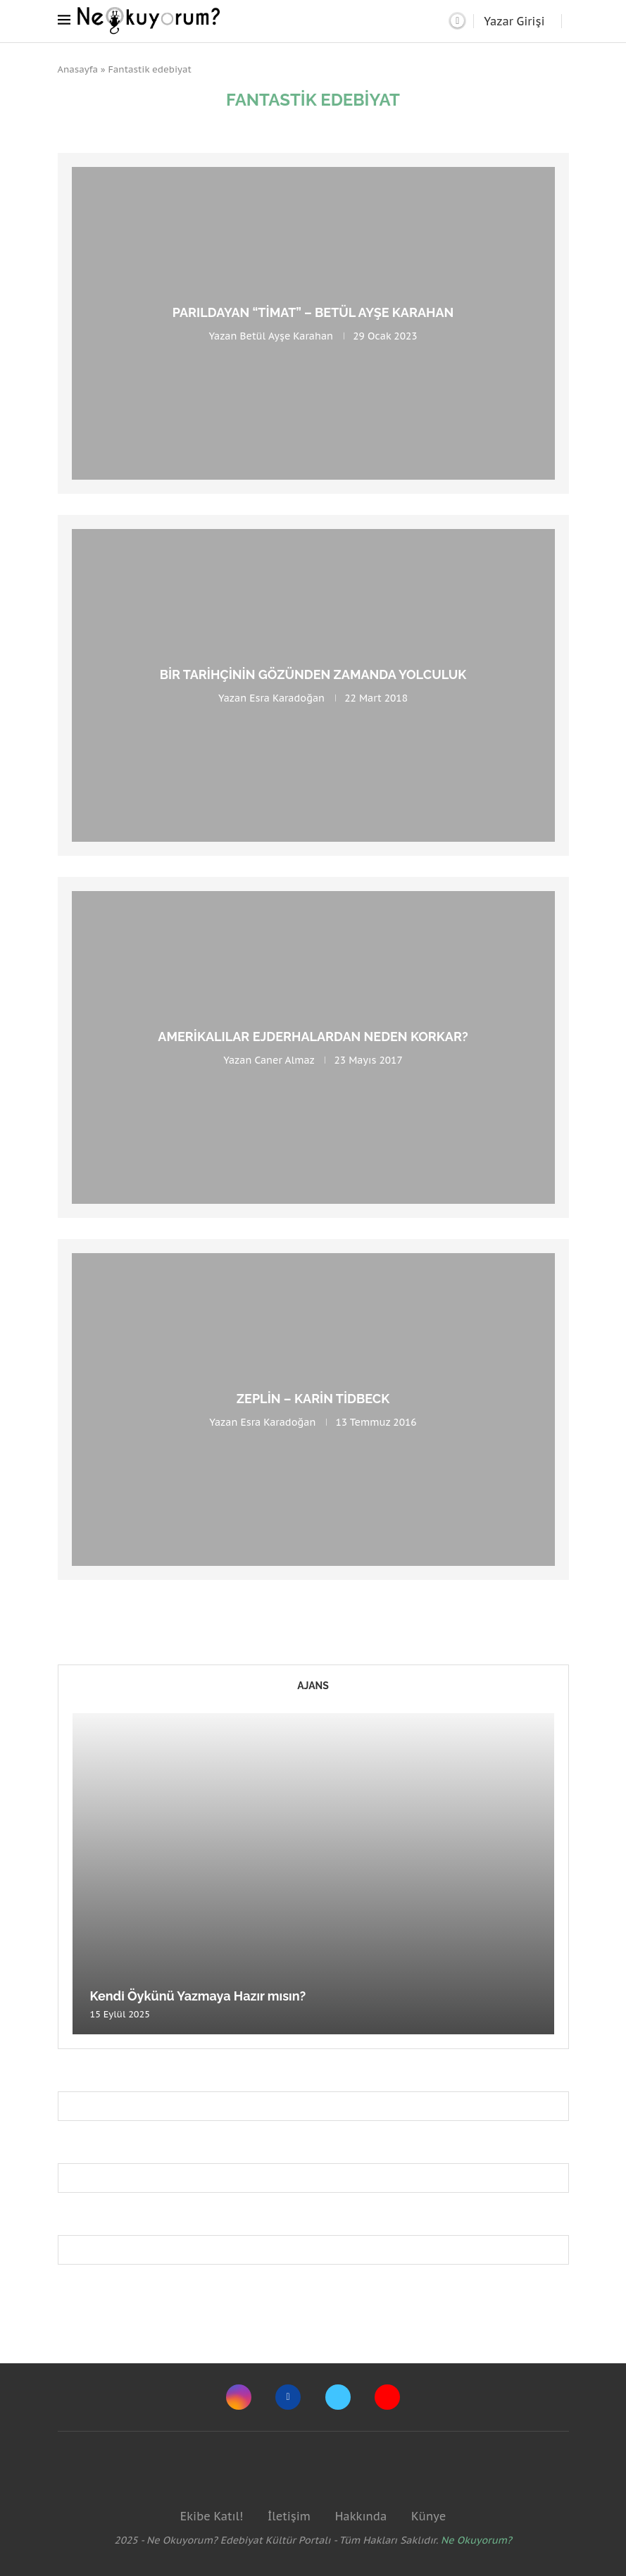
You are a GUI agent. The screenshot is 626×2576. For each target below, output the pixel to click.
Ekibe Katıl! (211, 2516)
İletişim (289, 2516)
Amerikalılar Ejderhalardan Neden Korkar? (313, 1036)
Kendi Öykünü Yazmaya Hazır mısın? (198, 1996)
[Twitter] (338, 2397)
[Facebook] (288, 2397)
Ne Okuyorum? (476, 2540)
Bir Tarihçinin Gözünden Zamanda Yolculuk (313, 674)
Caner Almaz (284, 1060)
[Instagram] (238, 2397)
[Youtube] (387, 2397)
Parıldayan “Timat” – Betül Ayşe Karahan (313, 312)
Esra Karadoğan (287, 698)
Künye (428, 2516)
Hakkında (361, 2516)
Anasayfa (78, 69)
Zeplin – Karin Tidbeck (313, 1398)
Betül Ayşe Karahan (286, 336)
